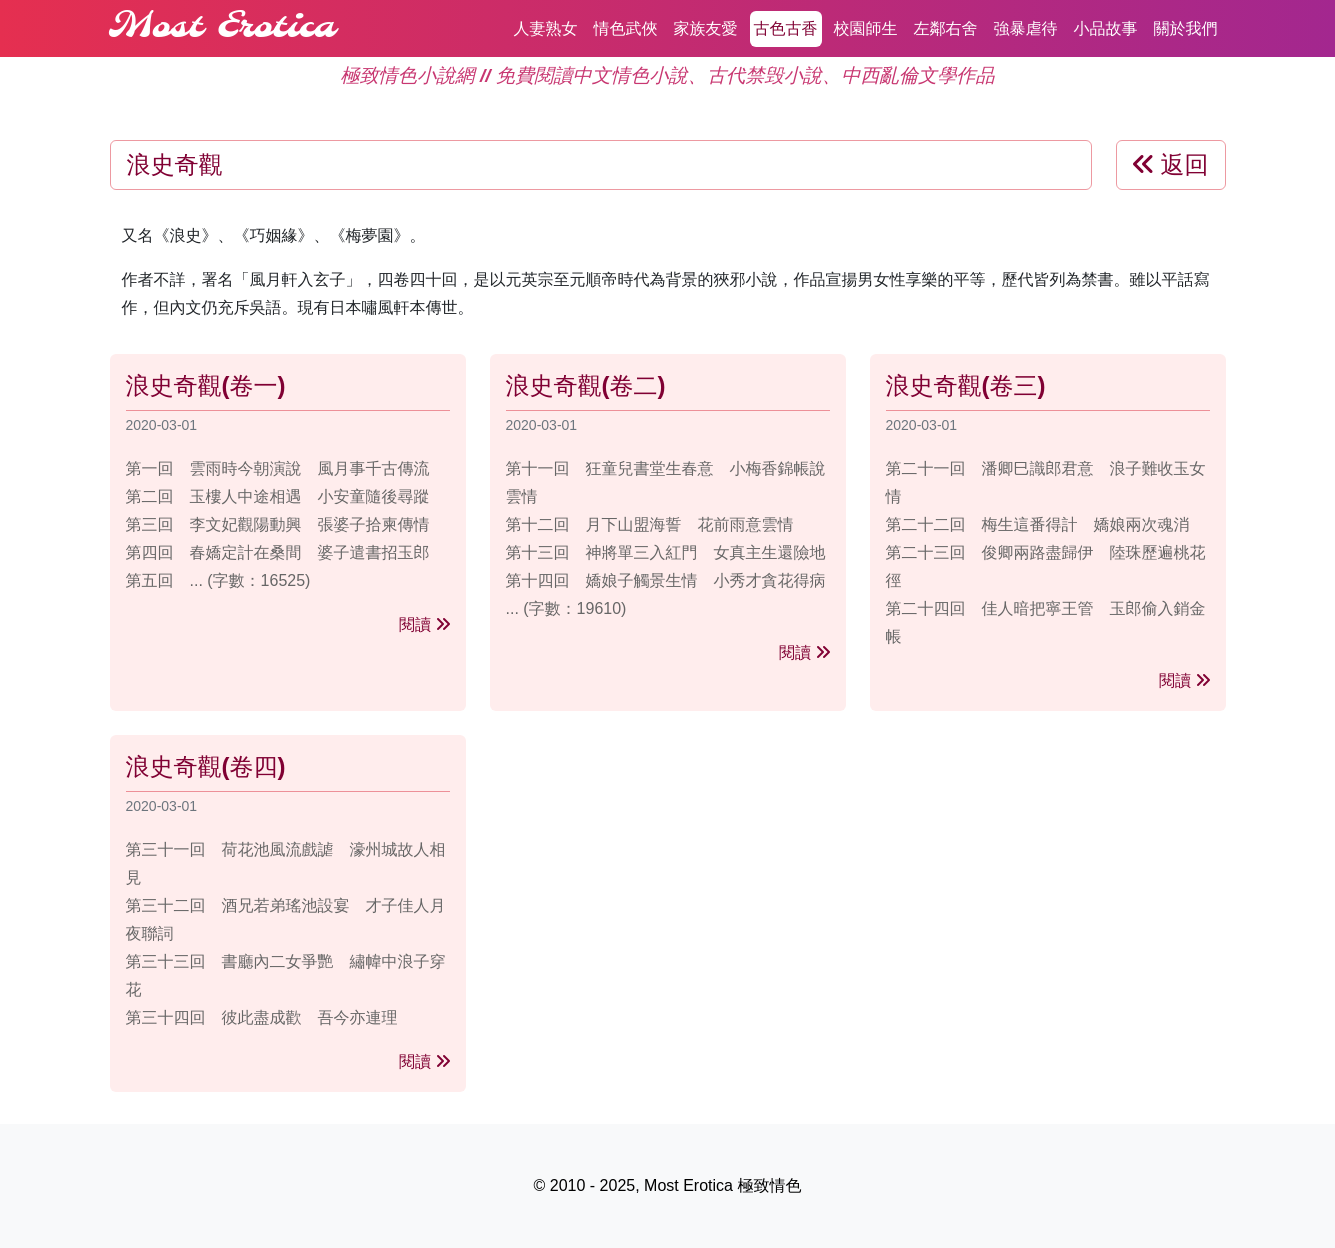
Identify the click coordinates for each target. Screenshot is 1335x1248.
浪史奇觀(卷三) (966, 385)
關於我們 (1186, 28)
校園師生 (866, 28)
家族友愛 (706, 28)
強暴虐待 (1026, 28)
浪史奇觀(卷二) (586, 385)
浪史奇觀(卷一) (206, 385)
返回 (1171, 164)
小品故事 (1106, 28)
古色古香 (786, 28)
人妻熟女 (546, 28)
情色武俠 (626, 28)
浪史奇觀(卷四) (206, 766)
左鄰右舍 (946, 28)
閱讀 (424, 624)
